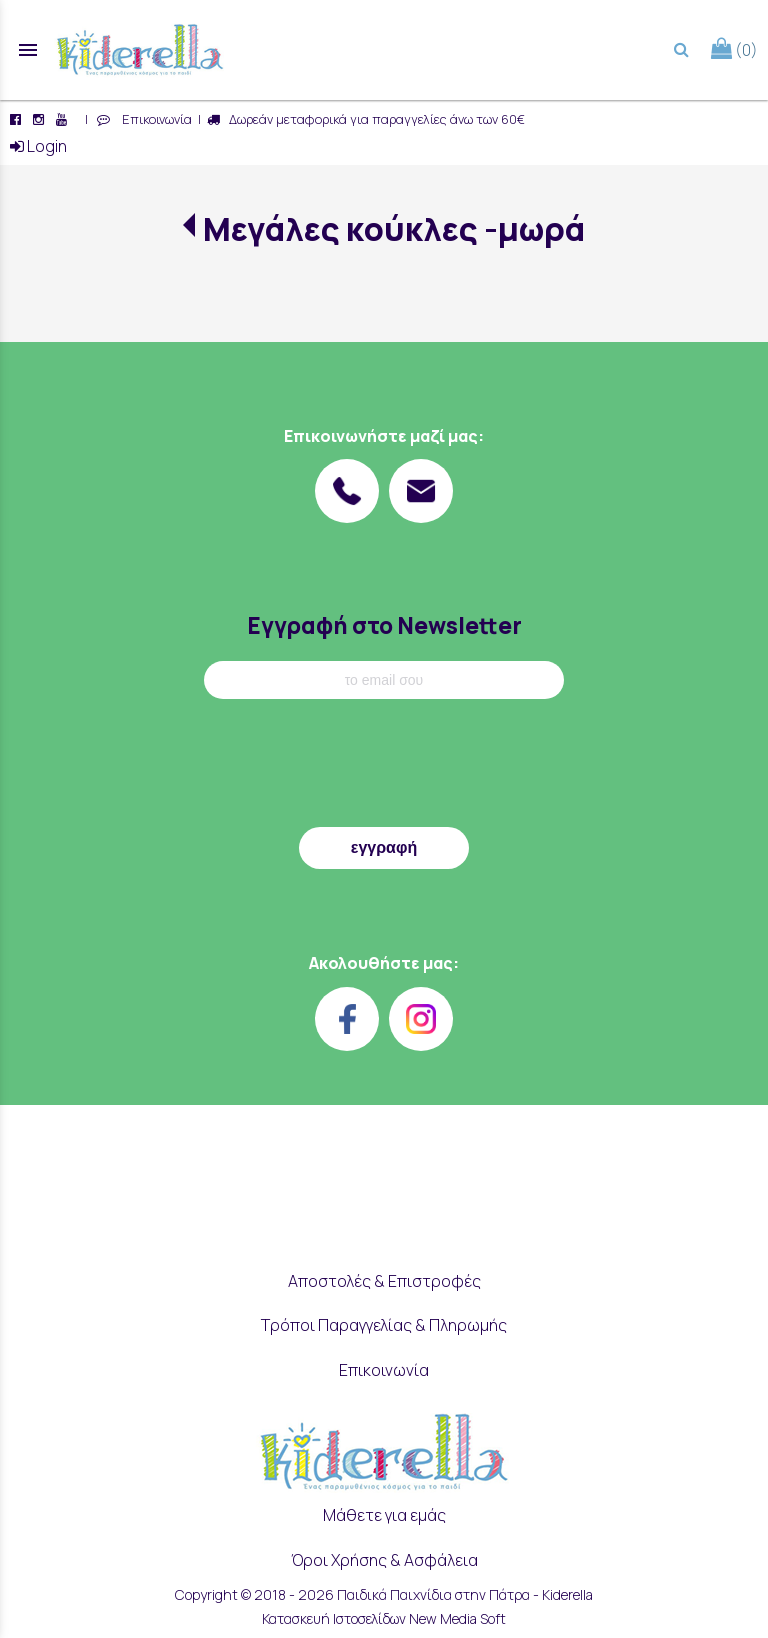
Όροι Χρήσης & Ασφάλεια (384, 1560)
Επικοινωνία (154, 119)
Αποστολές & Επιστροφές (384, 1281)
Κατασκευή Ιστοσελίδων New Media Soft (384, 1618)
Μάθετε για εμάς (384, 1515)
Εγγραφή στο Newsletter (384, 625)
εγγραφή (384, 847)
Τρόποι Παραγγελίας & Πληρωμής (384, 1325)
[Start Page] (140, 50)
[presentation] (384, 768)
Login (38, 146)
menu (28, 50)
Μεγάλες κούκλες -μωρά (394, 229)
